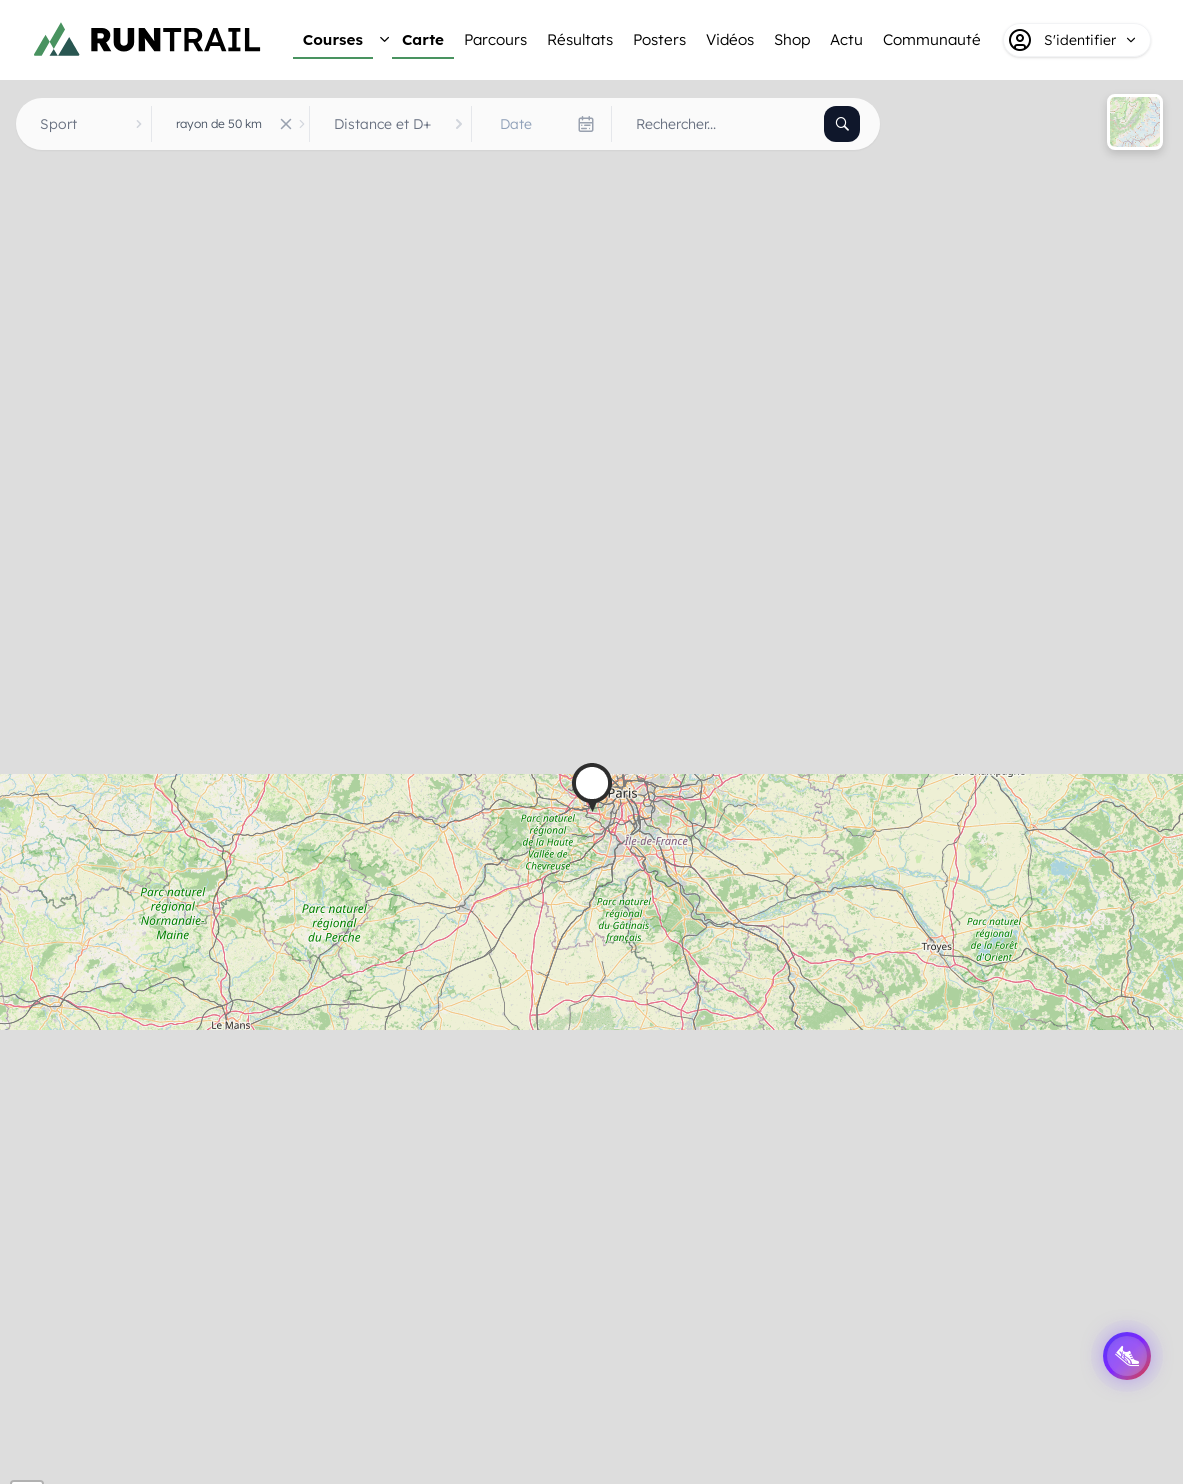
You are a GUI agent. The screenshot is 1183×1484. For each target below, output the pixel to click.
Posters (659, 39)
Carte (423, 39)
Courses (333, 39)
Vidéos (730, 39)
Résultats (580, 39)
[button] (592, 787)
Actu (846, 39)
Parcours (495, 39)
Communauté (932, 39)
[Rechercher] (842, 124)
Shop (792, 39)
